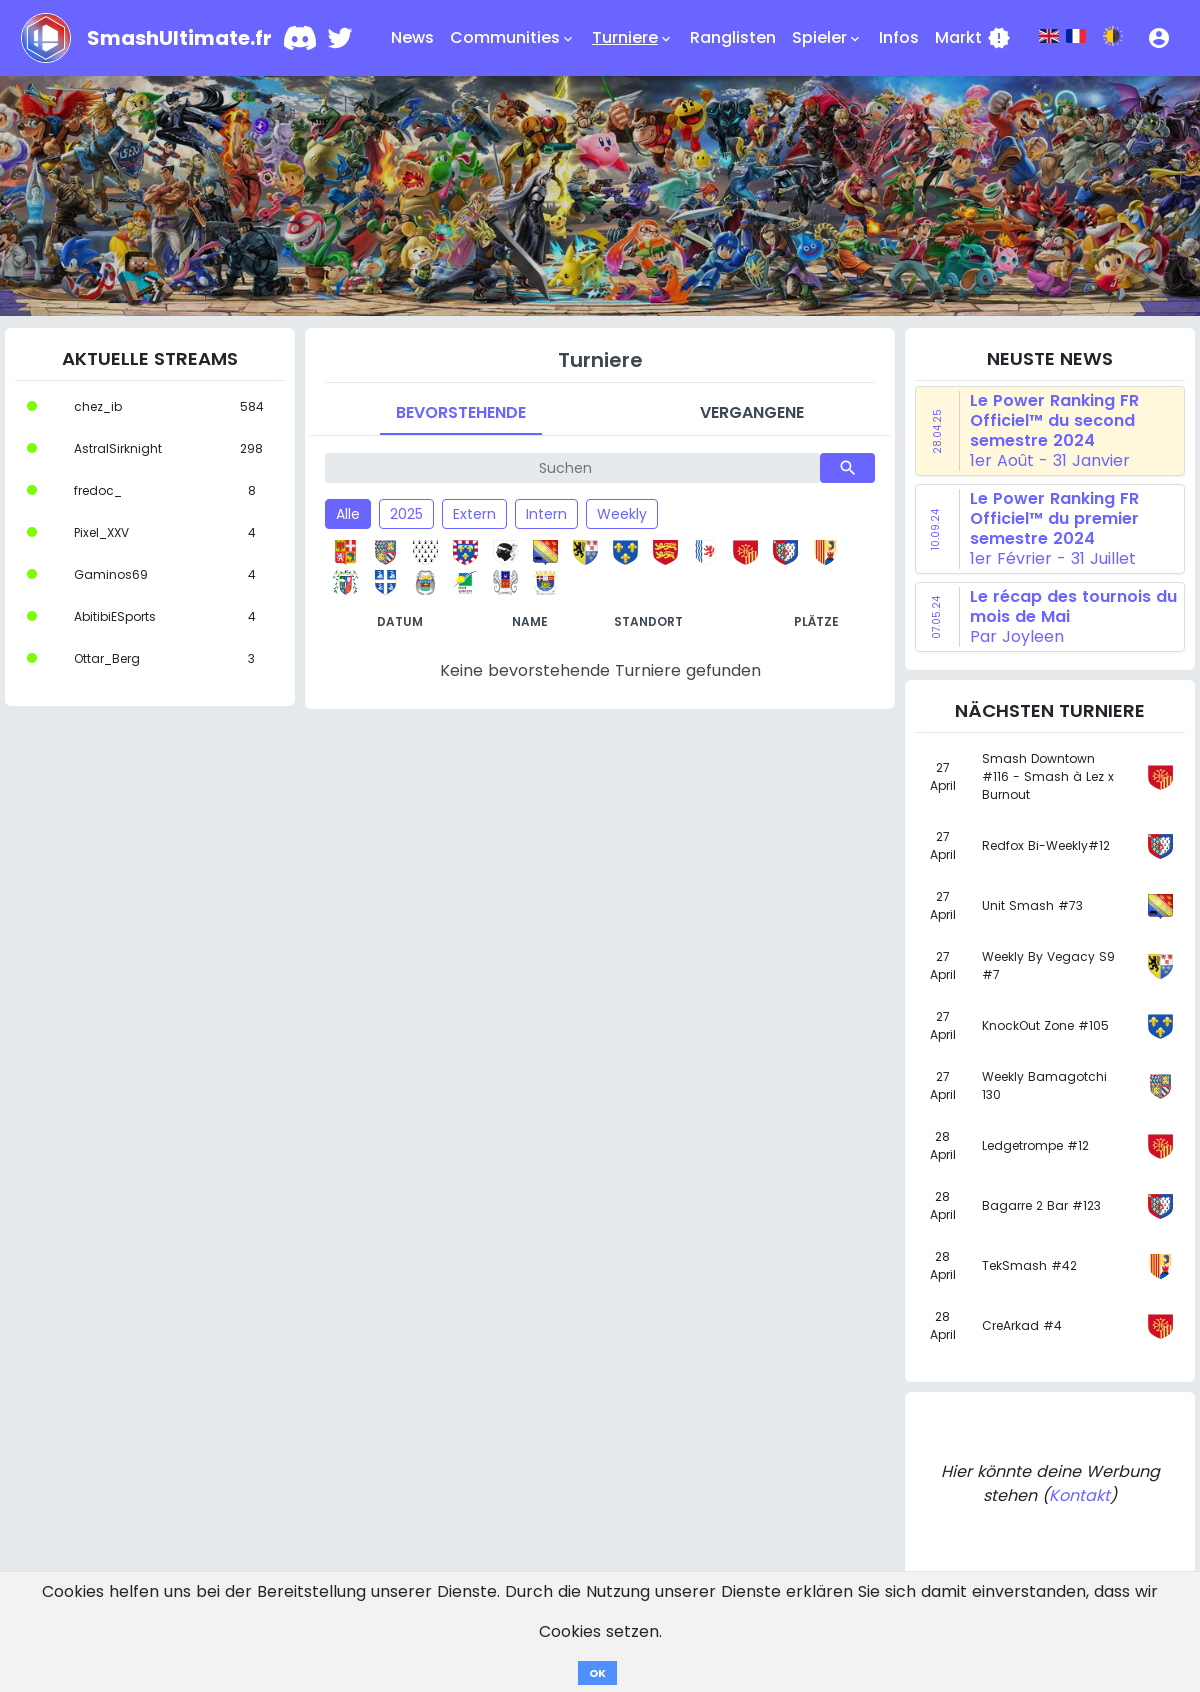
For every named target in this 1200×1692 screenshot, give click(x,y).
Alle (348, 514)
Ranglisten (733, 37)
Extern (474, 514)
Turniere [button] (633, 38)
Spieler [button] (827, 38)
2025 (406, 514)
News (412, 37)
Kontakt (1079, 1495)
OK (597, 1673)
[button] (1159, 38)
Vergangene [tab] (752, 412)
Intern (546, 514)
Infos (899, 37)
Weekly (622, 514)
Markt (973, 38)
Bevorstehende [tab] (461, 412)
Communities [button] (513, 38)
